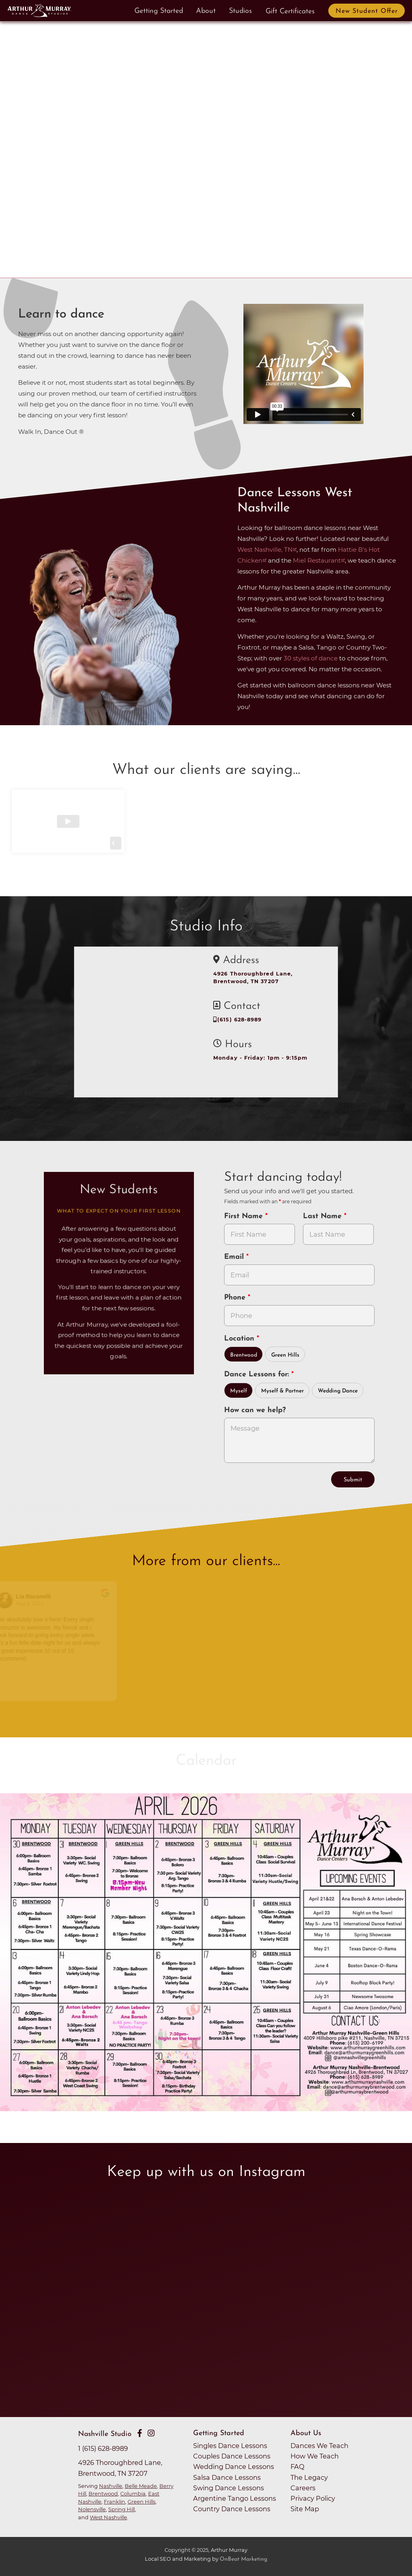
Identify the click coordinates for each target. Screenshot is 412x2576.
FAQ (297, 2467)
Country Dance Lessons (231, 2509)
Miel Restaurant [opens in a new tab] (317, 560)
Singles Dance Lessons (230, 2446)
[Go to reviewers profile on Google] (10, 1600)
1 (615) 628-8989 (103, 2448)
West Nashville (108, 2517)
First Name (244, 1216)
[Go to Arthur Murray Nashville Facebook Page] (139, 2433)
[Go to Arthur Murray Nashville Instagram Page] (151, 2433)
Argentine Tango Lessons (234, 2498)
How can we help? (255, 1410)
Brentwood (243, 1355)
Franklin (114, 2501)
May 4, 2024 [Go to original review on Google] (35, 1604)
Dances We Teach (319, 2446)
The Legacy (309, 2477)
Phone (236, 1297)
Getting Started (158, 11)
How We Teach (314, 2456)
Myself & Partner (282, 1391)
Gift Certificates (290, 11)
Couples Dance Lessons (231, 2456)
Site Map (304, 2509)
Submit (353, 1480)
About (206, 11)
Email (235, 1257)
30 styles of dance (311, 658)
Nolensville (92, 2509)
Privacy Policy (312, 2498)
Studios (240, 11)
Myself (238, 1391)
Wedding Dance (338, 1391)
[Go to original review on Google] (110, 1598)
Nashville (110, 2486)
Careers (302, 2488)
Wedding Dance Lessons (233, 2467)
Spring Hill (121, 2509)
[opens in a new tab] (206, 1956)
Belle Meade (141, 2486)
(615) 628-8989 (237, 1020)
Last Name (323, 1216)
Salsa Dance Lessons (227, 2477)
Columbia (133, 2493)
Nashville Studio (105, 2434)
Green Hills (285, 1355)
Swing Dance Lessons (228, 2488)
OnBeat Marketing (243, 2559)
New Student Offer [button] (367, 11)
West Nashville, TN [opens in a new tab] (265, 549)
